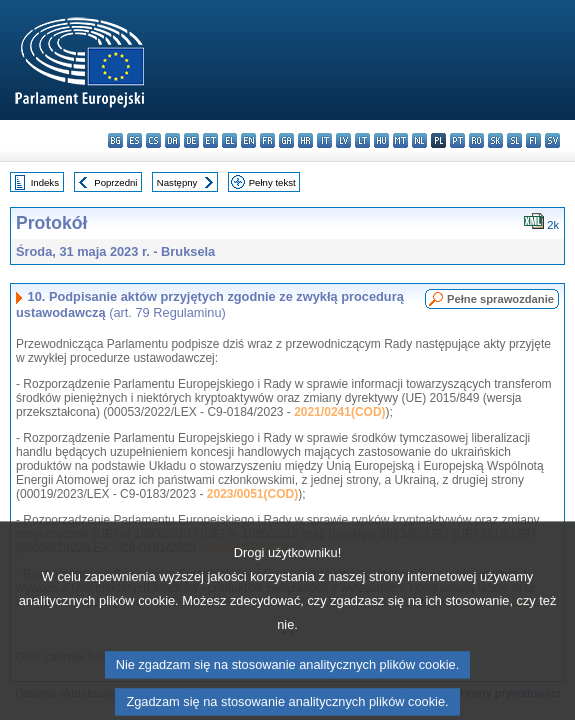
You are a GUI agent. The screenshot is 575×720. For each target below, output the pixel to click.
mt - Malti (400, 140)
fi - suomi (533, 140)
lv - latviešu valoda (343, 140)
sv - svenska (552, 140)
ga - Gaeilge (286, 140)
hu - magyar (381, 140)
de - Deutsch (191, 140)
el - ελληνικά (229, 140)
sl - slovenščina (514, 140)
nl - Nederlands (419, 140)
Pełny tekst (272, 182)
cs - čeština (153, 140)
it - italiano (324, 140)
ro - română (476, 140)
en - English (248, 140)
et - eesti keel (210, 140)
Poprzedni (115, 182)
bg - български (115, 140)
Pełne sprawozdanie (500, 299)
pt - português (457, 140)
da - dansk (172, 140)
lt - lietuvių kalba (362, 140)
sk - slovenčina (495, 140)
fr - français (267, 140)
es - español (134, 140)
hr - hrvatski (305, 140)
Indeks (45, 182)
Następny (177, 182)
